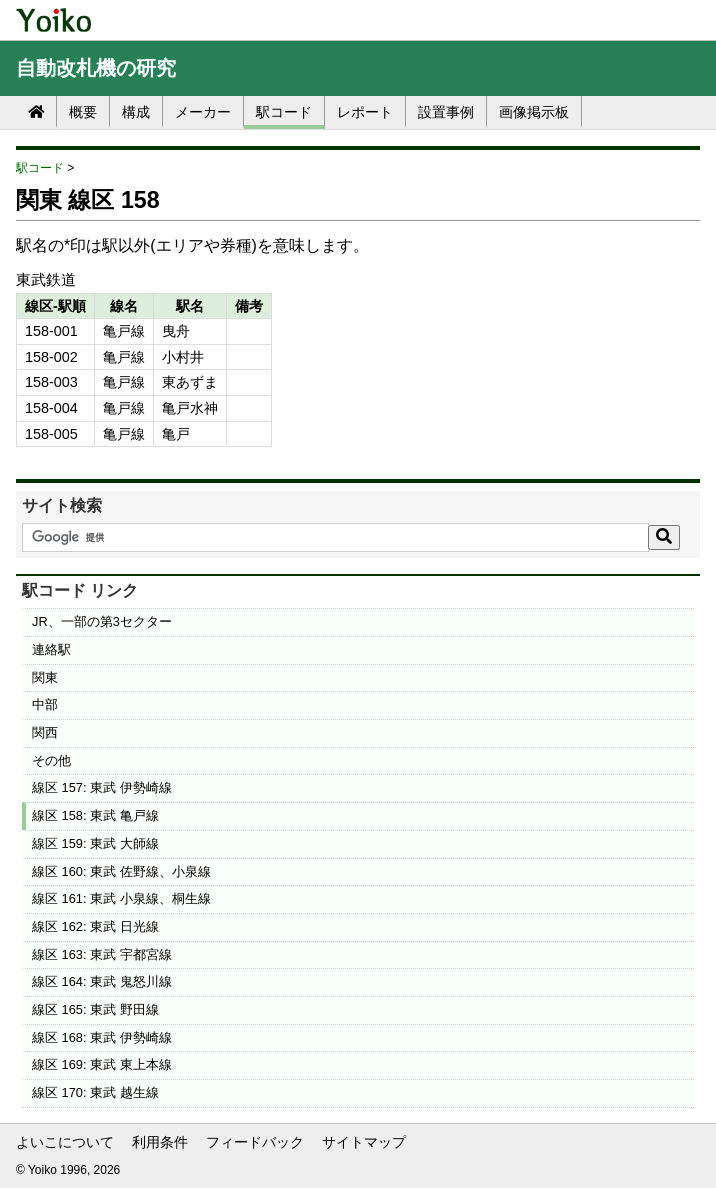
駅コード (284, 112)
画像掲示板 (534, 112)
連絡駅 (51, 649)
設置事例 (446, 112)
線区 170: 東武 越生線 (95, 1092)
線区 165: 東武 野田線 (95, 1009)
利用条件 (160, 1142)
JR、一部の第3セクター (102, 621)
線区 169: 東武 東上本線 (102, 1064)
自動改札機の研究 (96, 68)
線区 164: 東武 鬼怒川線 (102, 981)
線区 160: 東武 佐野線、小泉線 (121, 871)
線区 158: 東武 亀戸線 (95, 815)
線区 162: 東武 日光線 (95, 926)
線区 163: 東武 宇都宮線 (102, 954)
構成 (136, 112)
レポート (365, 112)
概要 (83, 112)
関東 (45, 677)
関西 (45, 732)
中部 (45, 704)
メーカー (203, 112)
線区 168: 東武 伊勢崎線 (102, 1037)
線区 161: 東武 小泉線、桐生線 (121, 898)
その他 (51, 760)
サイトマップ (364, 1142)
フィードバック (255, 1142)
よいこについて (65, 1142)
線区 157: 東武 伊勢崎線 (102, 787)
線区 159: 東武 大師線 (95, 843)
